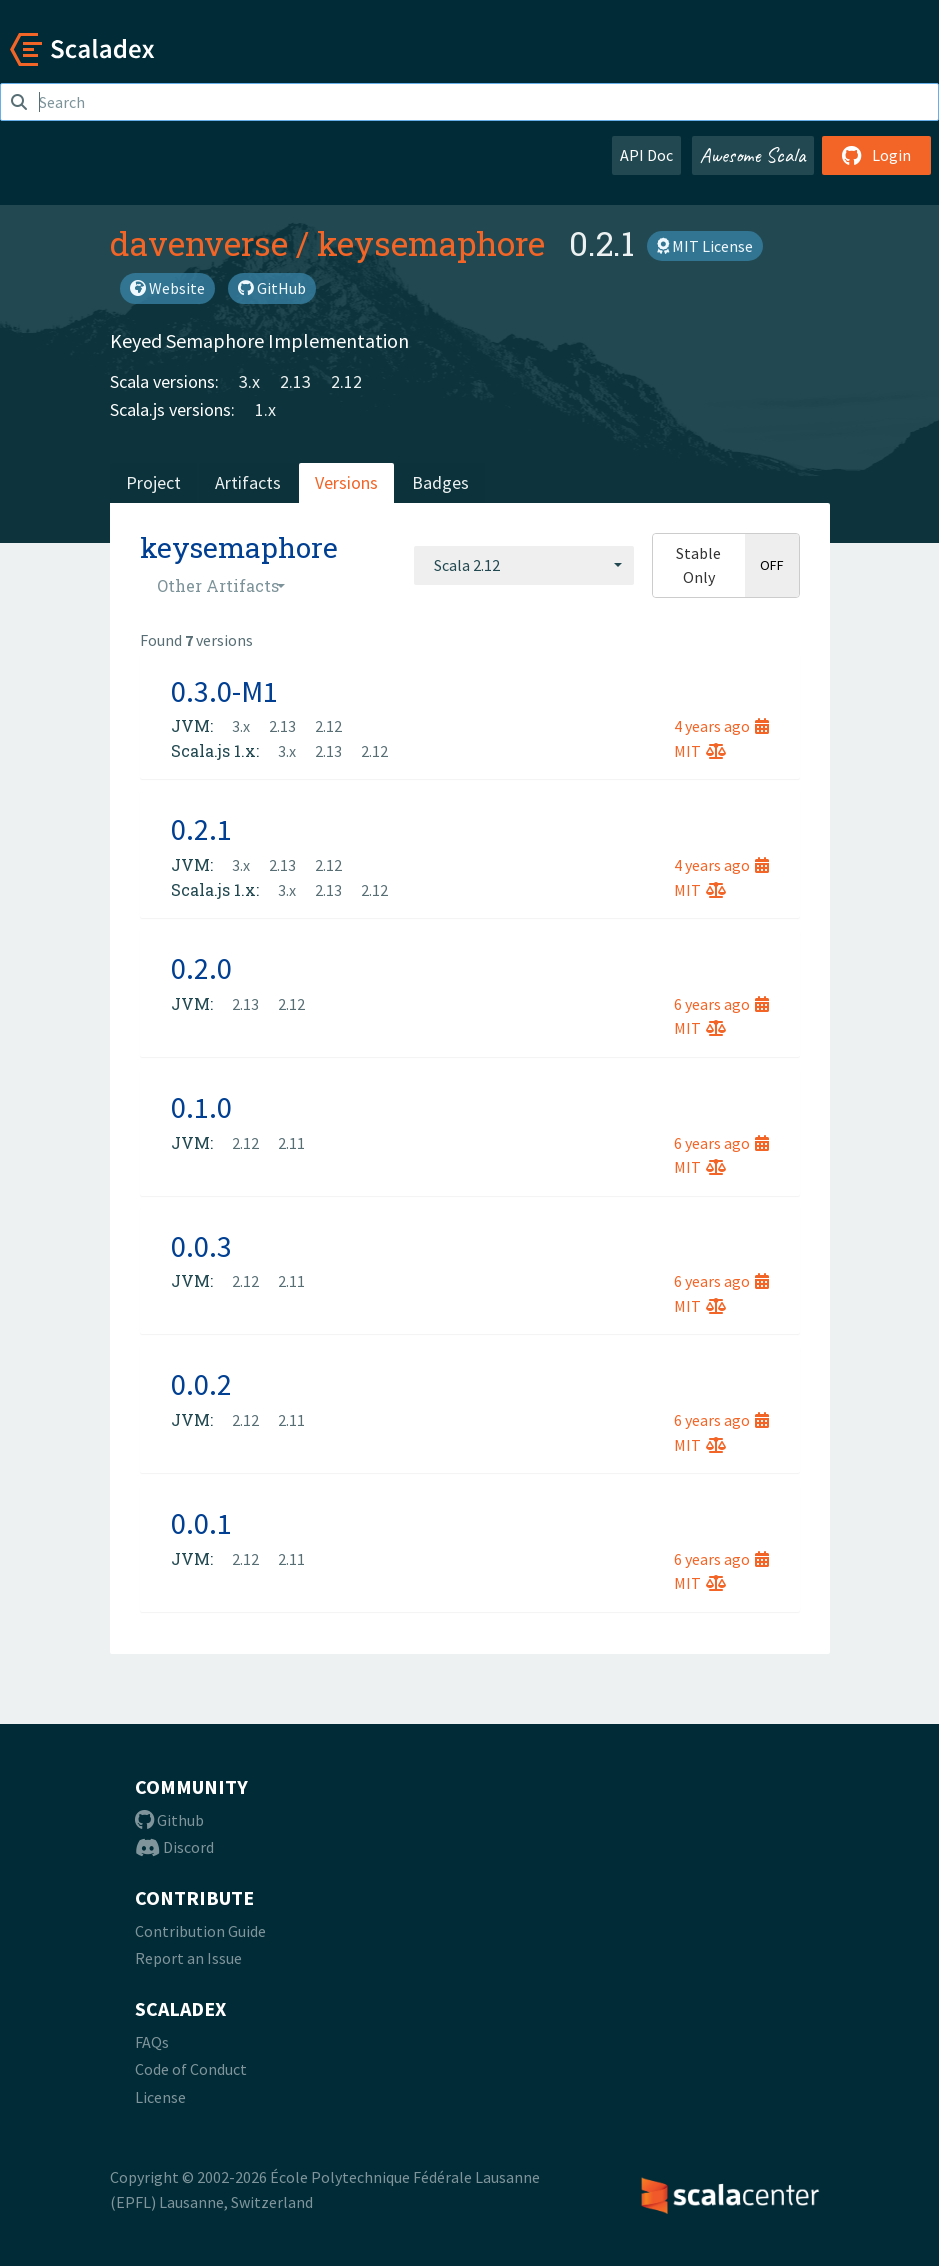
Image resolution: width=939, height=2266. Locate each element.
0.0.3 (201, 1246)
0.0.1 (201, 1523)
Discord (174, 1847)
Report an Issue (188, 1958)
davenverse (199, 243)
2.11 (291, 1143)
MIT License (705, 246)
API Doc (646, 155)
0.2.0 (201, 968)
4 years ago (721, 726)
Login (876, 155)
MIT (700, 751)
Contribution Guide (200, 1931)
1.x (265, 409)
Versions (346, 482)
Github (169, 1820)
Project (153, 482)
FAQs (152, 2042)
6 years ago (721, 1004)
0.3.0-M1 (224, 691)
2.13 (295, 381)
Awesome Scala (753, 155)
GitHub (272, 288)
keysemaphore (431, 243)
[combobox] (524, 565)
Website (167, 288)
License (160, 2097)
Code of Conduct (191, 2069)
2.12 (346, 381)
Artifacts (248, 482)
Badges (440, 482)
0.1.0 (201, 1107)
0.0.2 (201, 1384)
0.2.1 (201, 829)
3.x (249, 381)
